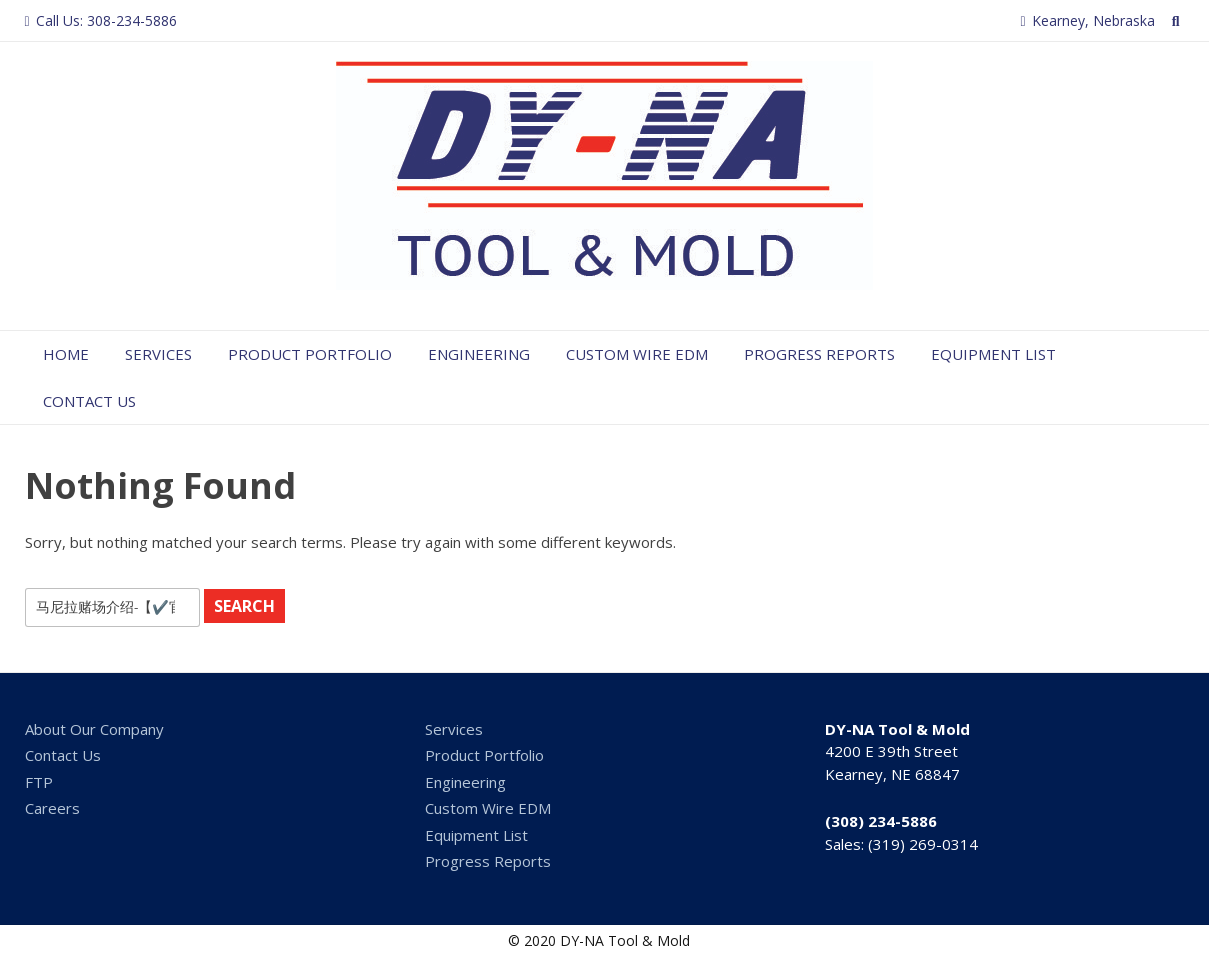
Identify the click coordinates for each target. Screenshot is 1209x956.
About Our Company (94, 729)
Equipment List (993, 354)
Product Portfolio (310, 354)
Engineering (479, 354)
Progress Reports (819, 354)
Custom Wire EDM (637, 354)
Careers (52, 808)
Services (158, 354)
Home (66, 354)
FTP (39, 782)
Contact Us (89, 401)
